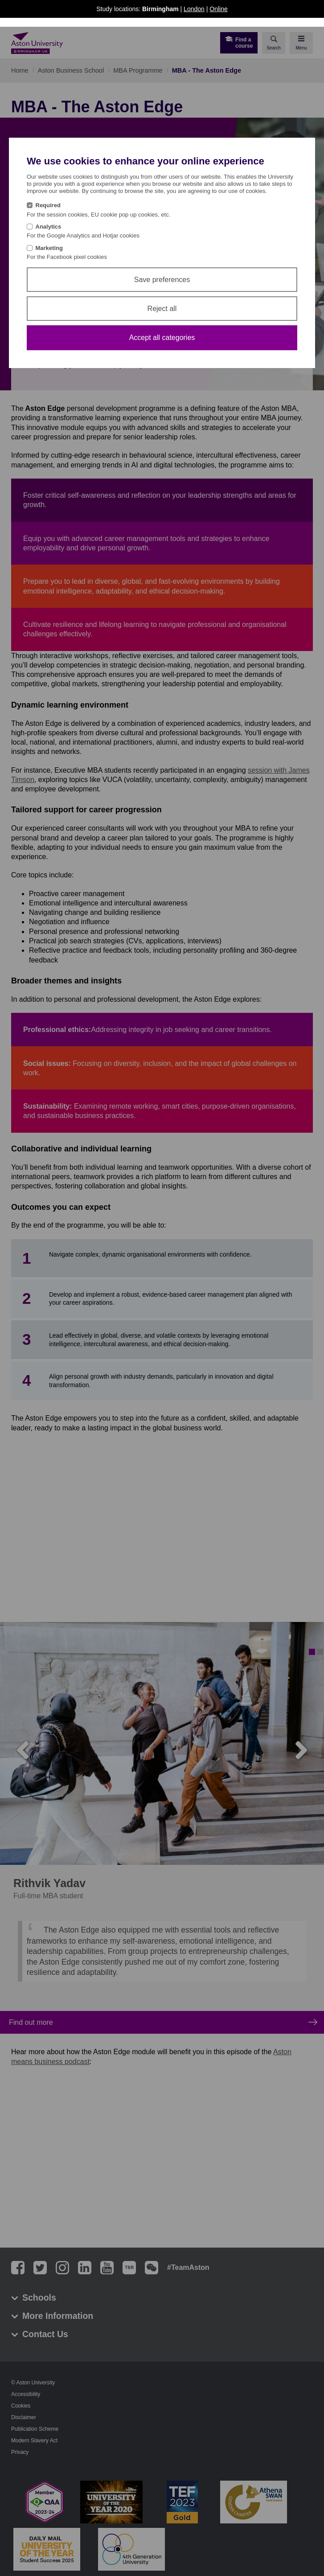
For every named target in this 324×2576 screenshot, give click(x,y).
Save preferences (162, 279)
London (194, 8)
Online (218, 8)
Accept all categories (162, 337)
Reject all (162, 308)
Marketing (49, 248)
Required (48, 205)
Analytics (49, 226)
